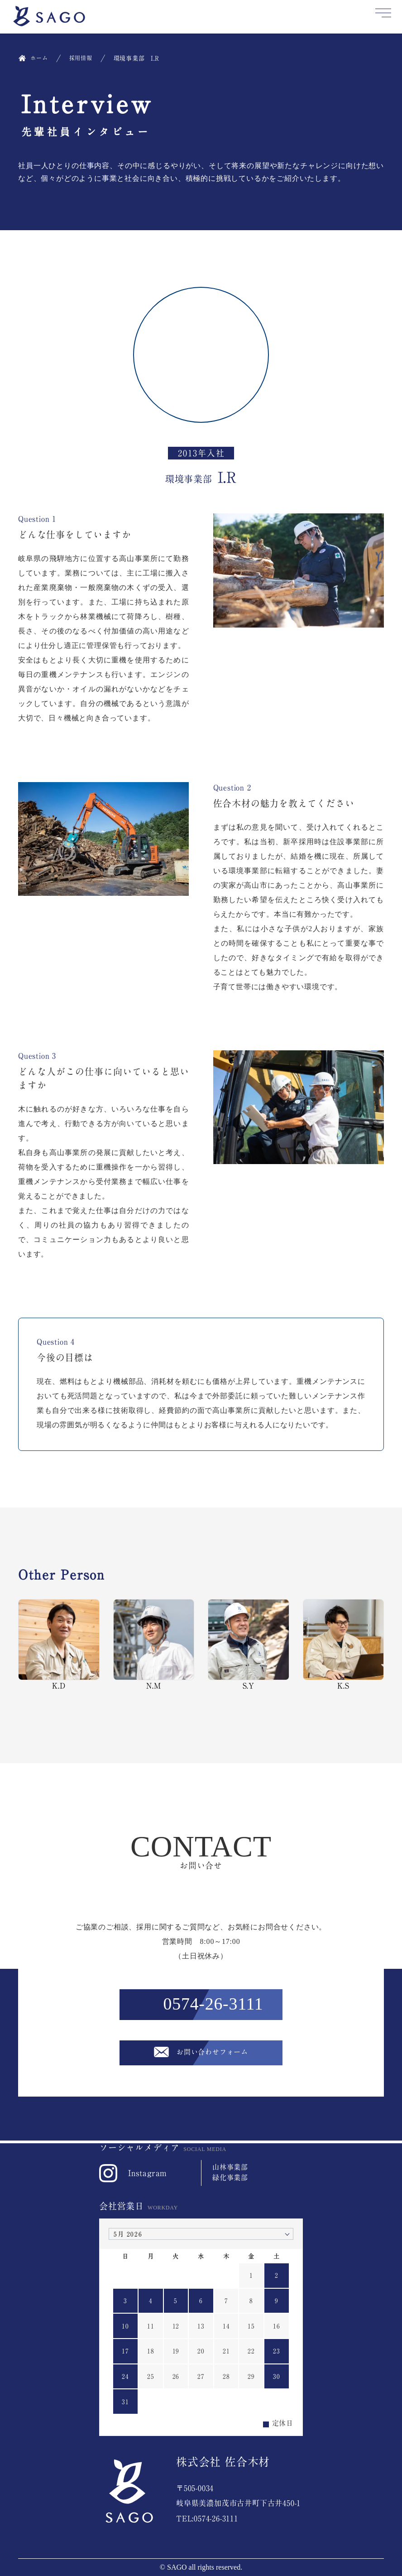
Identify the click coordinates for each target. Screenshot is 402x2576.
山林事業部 (230, 2167)
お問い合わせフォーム (213, 2054)
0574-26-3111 (213, 2005)
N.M (154, 1644)
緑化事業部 (230, 2177)
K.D (59, 1644)
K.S (343, 1644)
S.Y (248, 1644)
